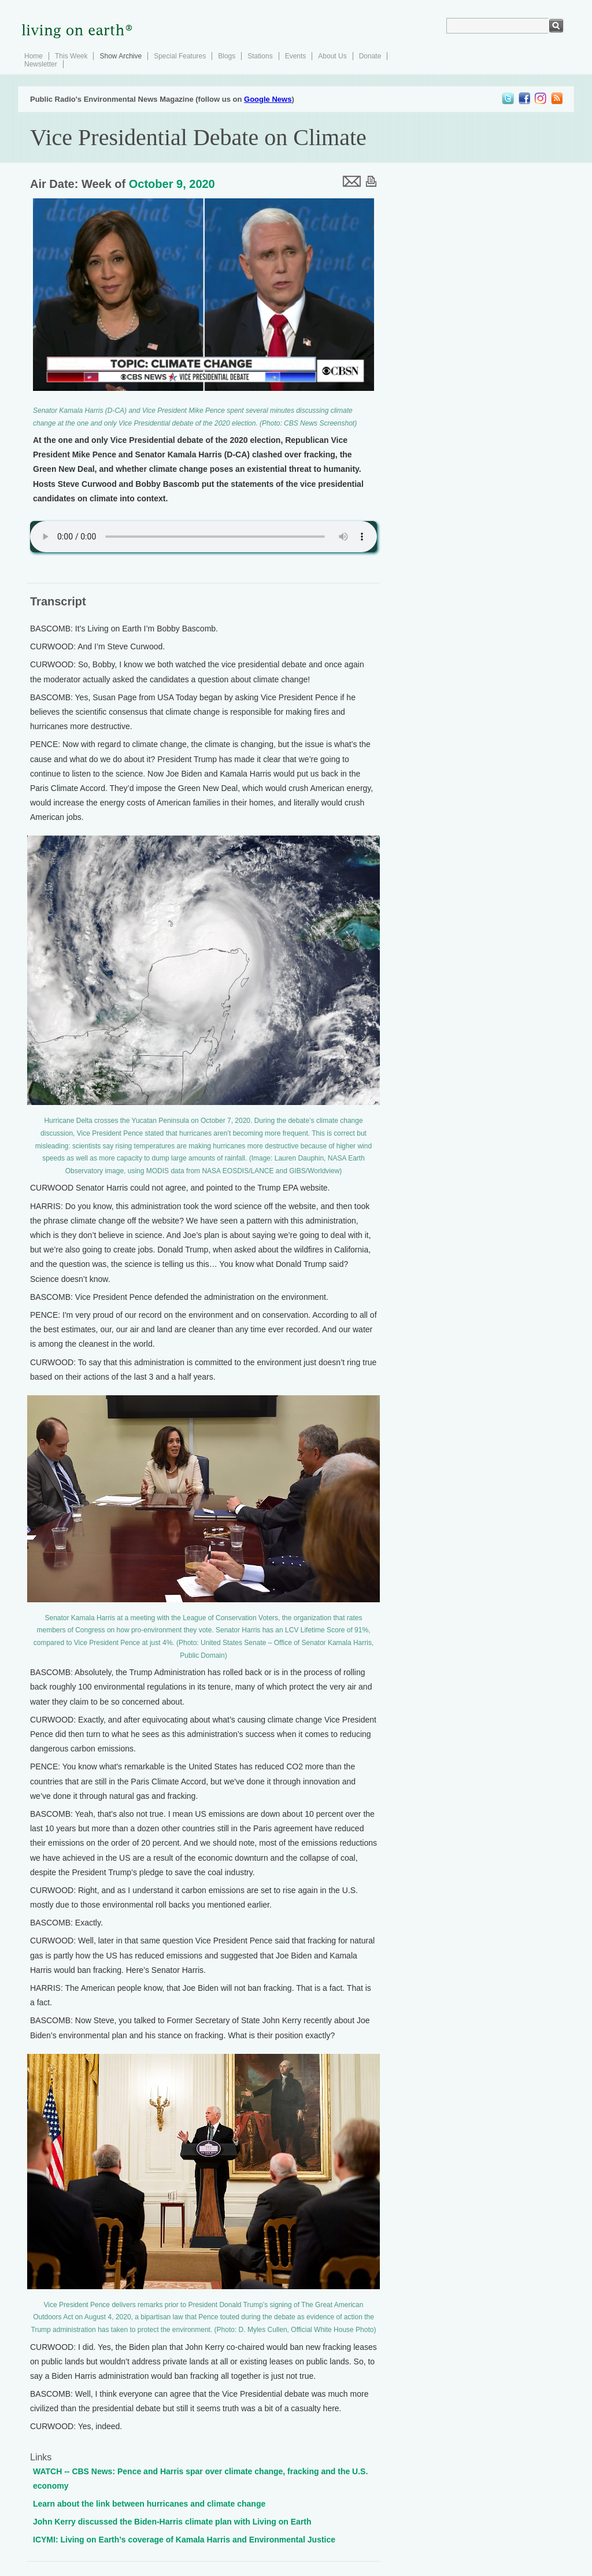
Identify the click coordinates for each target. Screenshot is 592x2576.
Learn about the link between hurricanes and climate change (149, 2503)
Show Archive (120, 56)
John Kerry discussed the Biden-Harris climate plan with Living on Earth (172, 2521)
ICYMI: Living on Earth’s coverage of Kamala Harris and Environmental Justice (184, 2539)
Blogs (226, 56)
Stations (259, 56)
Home (33, 56)
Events (295, 56)
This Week (71, 56)
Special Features (180, 56)
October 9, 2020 (172, 184)
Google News (267, 99)
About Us (332, 56)
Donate (370, 56)
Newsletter (40, 64)
